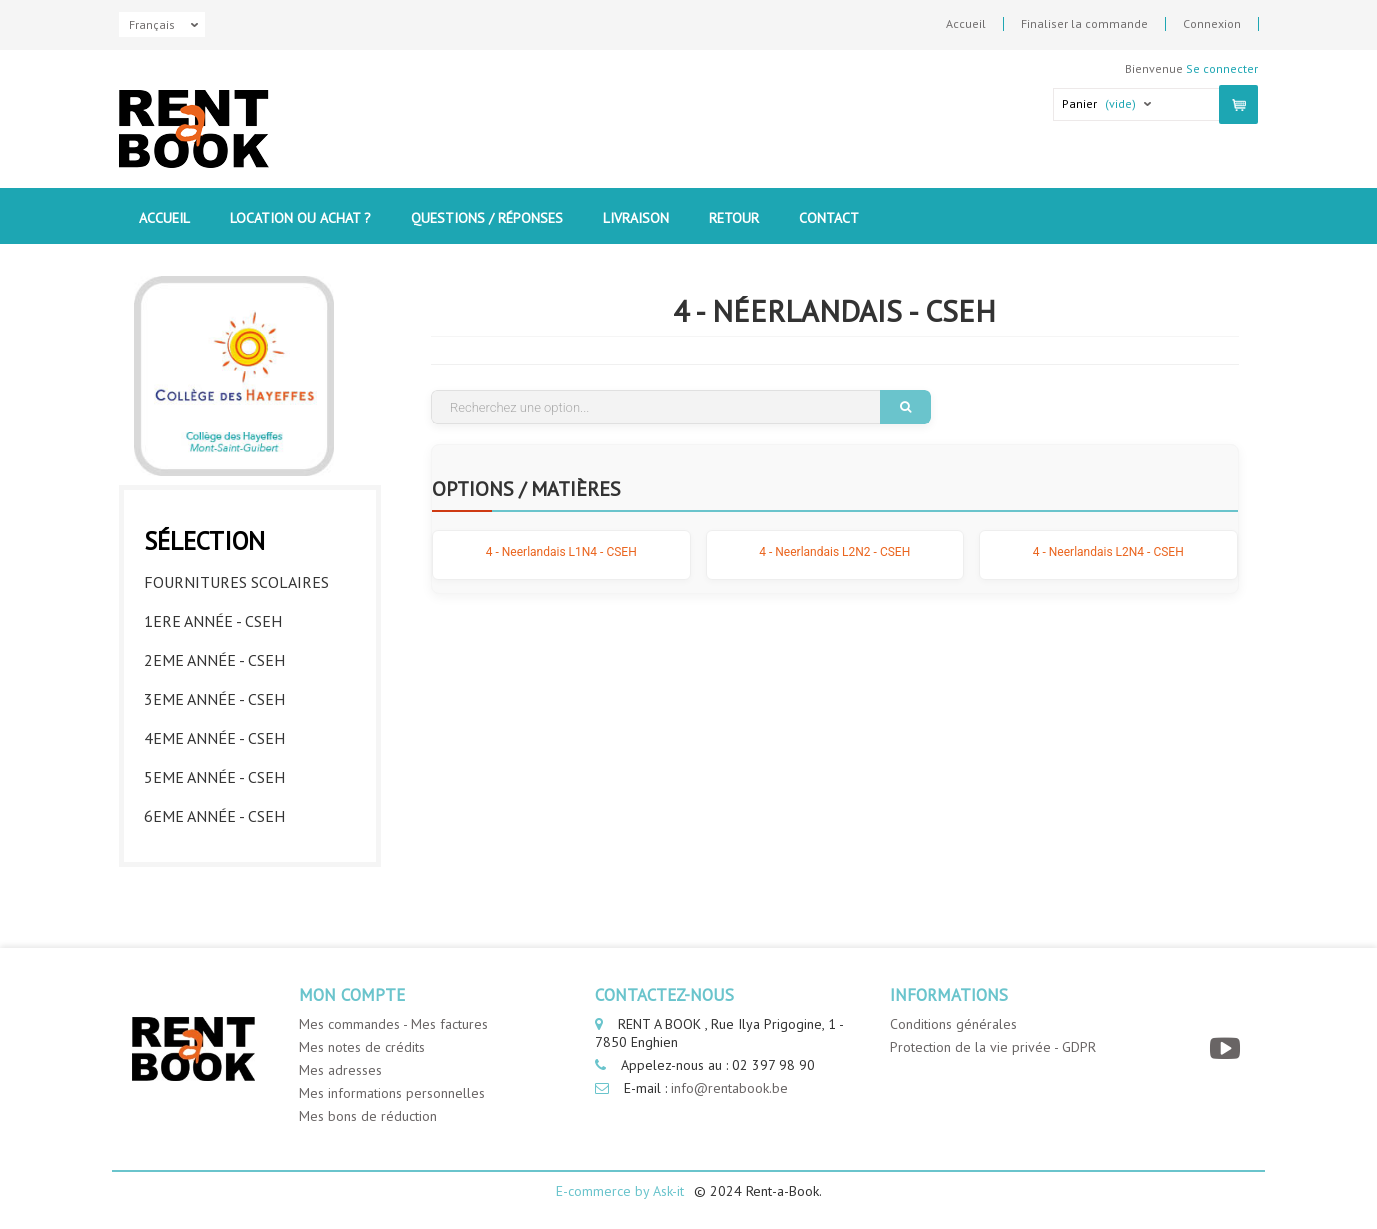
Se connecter (1222, 68)
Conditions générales (953, 1024)
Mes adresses (340, 1070)
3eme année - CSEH (214, 699)
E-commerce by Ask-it (620, 1191)
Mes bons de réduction (368, 1116)
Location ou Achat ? (300, 218)
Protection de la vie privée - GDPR (993, 1047)
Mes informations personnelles (392, 1093)
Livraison (636, 218)
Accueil (966, 24)
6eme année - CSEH (214, 816)
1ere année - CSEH (213, 621)
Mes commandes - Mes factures (393, 1024)
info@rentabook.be (729, 1088)
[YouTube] (1227, 1048)
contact (829, 218)
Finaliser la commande (1084, 24)
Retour (734, 218)
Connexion (1212, 24)
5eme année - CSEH (214, 777)
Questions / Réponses (487, 218)
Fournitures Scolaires (236, 582)
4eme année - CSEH (214, 738)
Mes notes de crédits (362, 1047)
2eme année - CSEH (214, 660)
